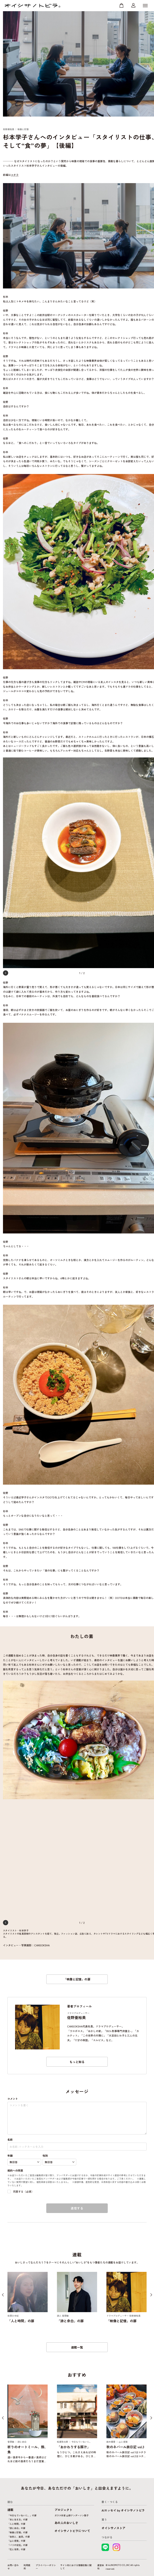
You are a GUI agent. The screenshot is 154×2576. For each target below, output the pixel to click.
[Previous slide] (5, 973)
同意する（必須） (20, 2191)
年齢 (10, 2155)
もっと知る (77, 2061)
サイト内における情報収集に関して (76, 2567)
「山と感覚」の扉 (16, 2540)
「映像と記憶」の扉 (77, 1979)
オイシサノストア (113, 2528)
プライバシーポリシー (46, 2567)
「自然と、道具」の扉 (18, 2536)
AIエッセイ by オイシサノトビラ (123, 2510)
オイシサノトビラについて (72, 2530)
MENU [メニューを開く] (145, 5)
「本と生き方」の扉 (17, 2519)
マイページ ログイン (133, 5)
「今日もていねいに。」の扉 (21, 2515)
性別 (45, 2155)
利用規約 (27, 2567)
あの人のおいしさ (66, 2522)
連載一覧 (77, 2347)
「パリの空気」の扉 (17, 2545)
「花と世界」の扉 (16, 2549)
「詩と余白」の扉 (16, 2528)
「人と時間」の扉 (16, 2523)
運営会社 (100, 2567)
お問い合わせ (13, 2567)
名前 (10, 2139)
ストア (121, 5)
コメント (12, 2099)
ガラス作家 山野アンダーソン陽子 (71, 2515)
